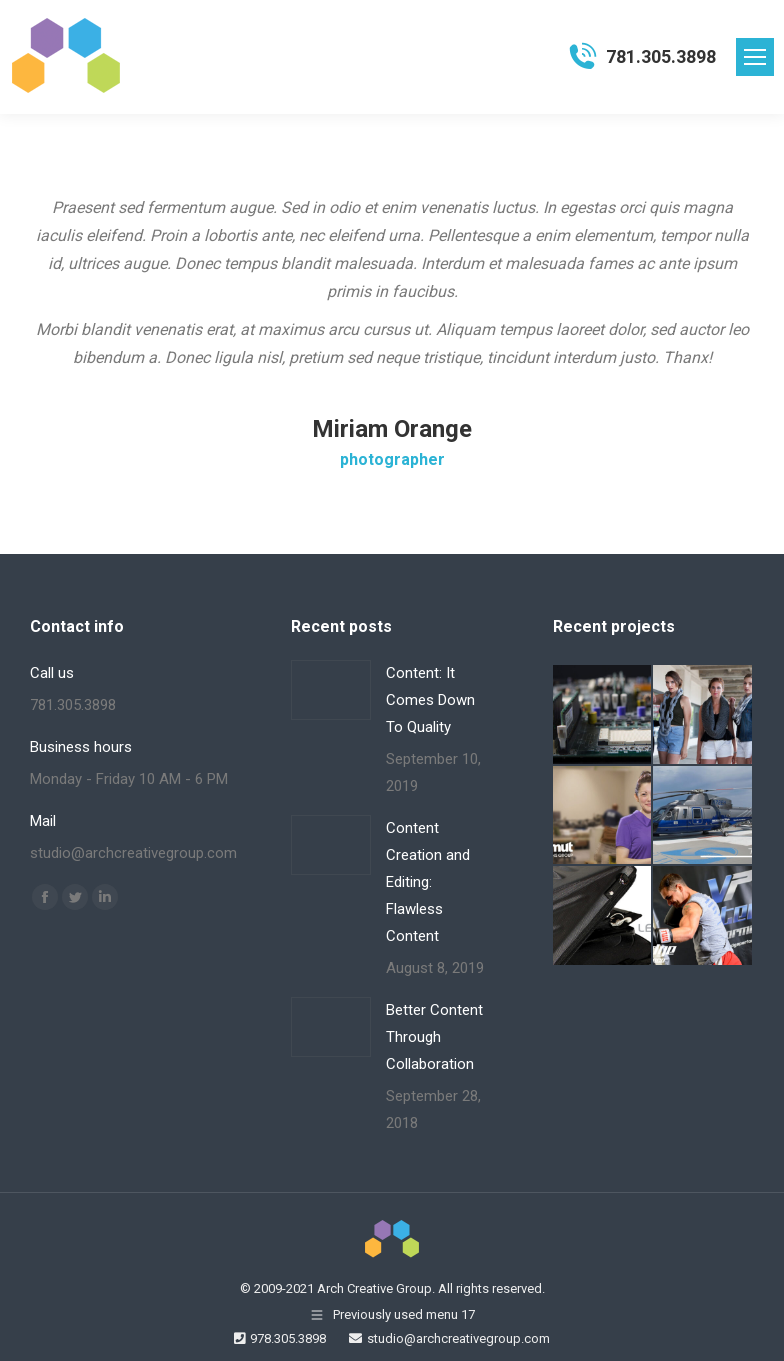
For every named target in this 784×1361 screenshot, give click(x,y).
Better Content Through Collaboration (434, 1037)
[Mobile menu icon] (755, 57)
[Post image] (331, 690)
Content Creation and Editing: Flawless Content (428, 882)
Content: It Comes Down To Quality (430, 700)
